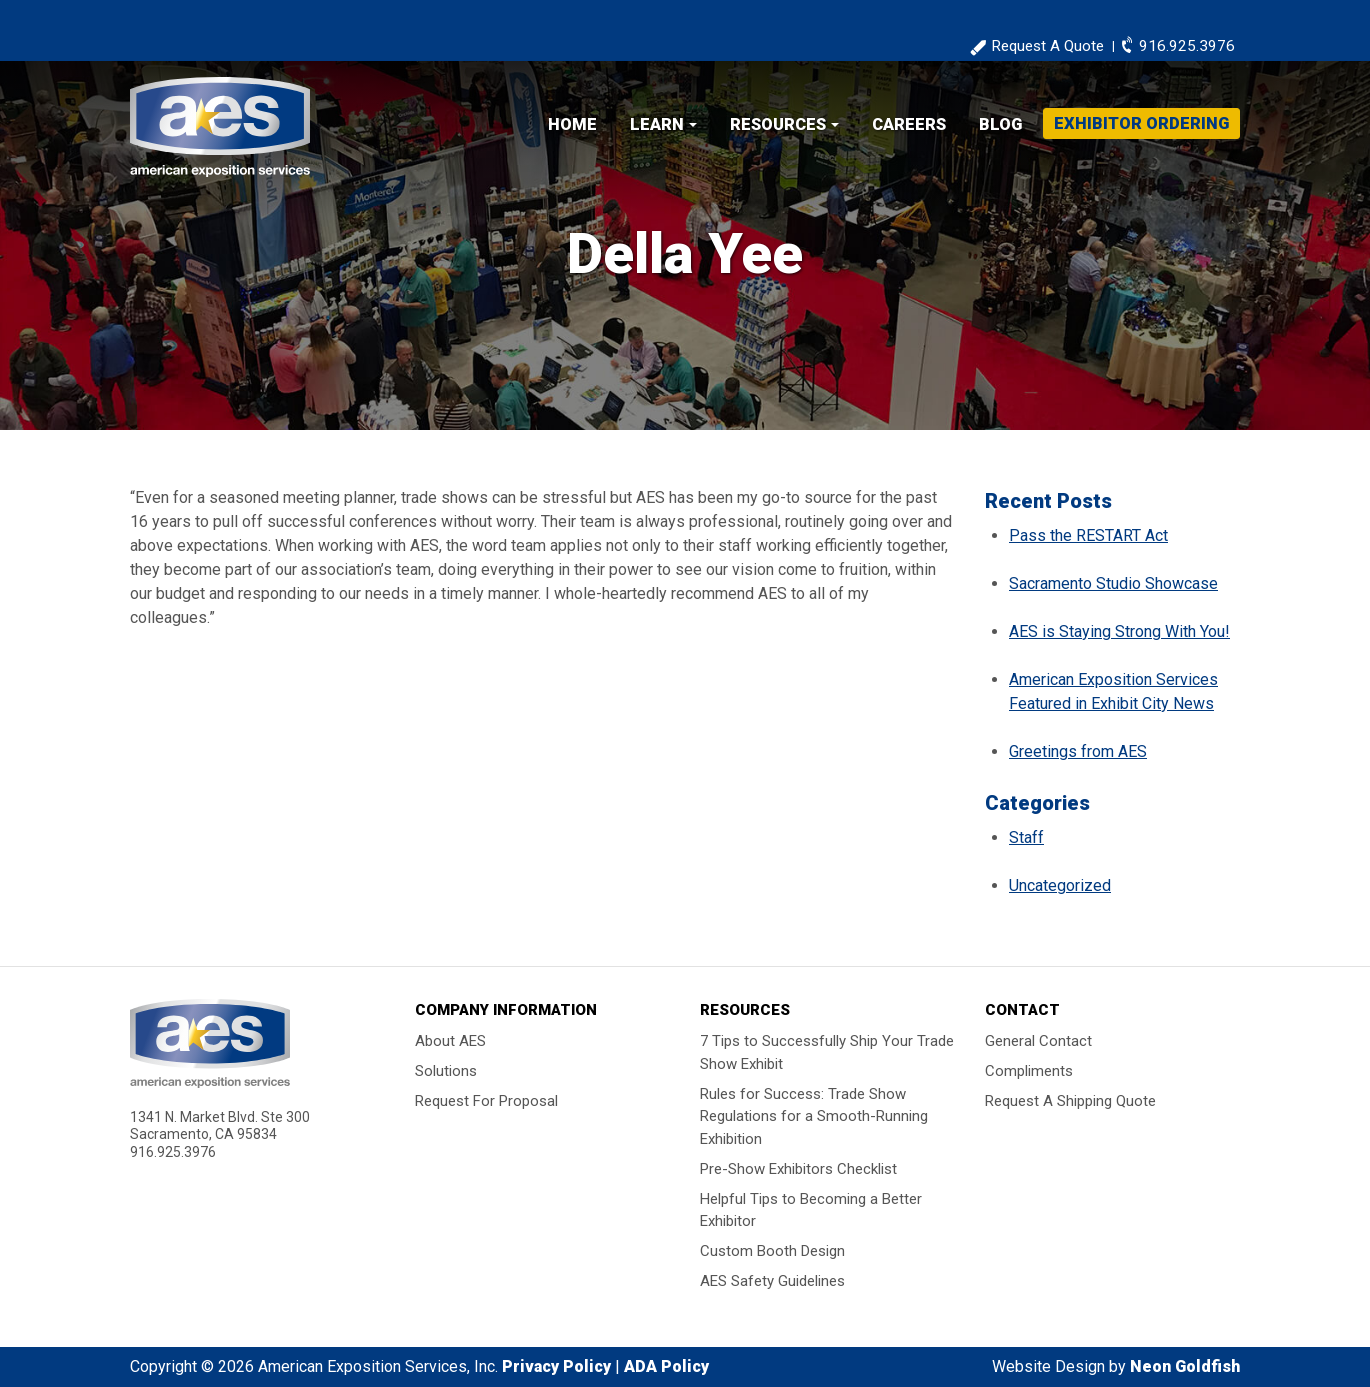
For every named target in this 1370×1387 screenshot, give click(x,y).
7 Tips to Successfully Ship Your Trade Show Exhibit (827, 1052)
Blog (1000, 124)
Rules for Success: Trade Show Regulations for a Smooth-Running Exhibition (814, 1115)
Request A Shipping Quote (1070, 1101)
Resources (778, 124)
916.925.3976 (1187, 46)
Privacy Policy (556, 1366)
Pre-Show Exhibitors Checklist (798, 1168)
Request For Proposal (486, 1101)
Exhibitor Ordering (1141, 123)
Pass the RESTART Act (1088, 535)
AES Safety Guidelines (772, 1281)
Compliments (1029, 1071)
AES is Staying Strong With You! (1119, 631)
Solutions (446, 1071)
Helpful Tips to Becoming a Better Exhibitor (811, 1209)
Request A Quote (1047, 46)
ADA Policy (666, 1366)
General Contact (1038, 1041)
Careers (909, 124)
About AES (450, 1041)
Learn (657, 124)
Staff (1026, 837)
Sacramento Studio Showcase (1113, 583)
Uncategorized (1060, 885)
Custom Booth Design (772, 1251)
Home (572, 124)
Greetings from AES (1078, 751)
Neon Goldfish (1185, 1366)
